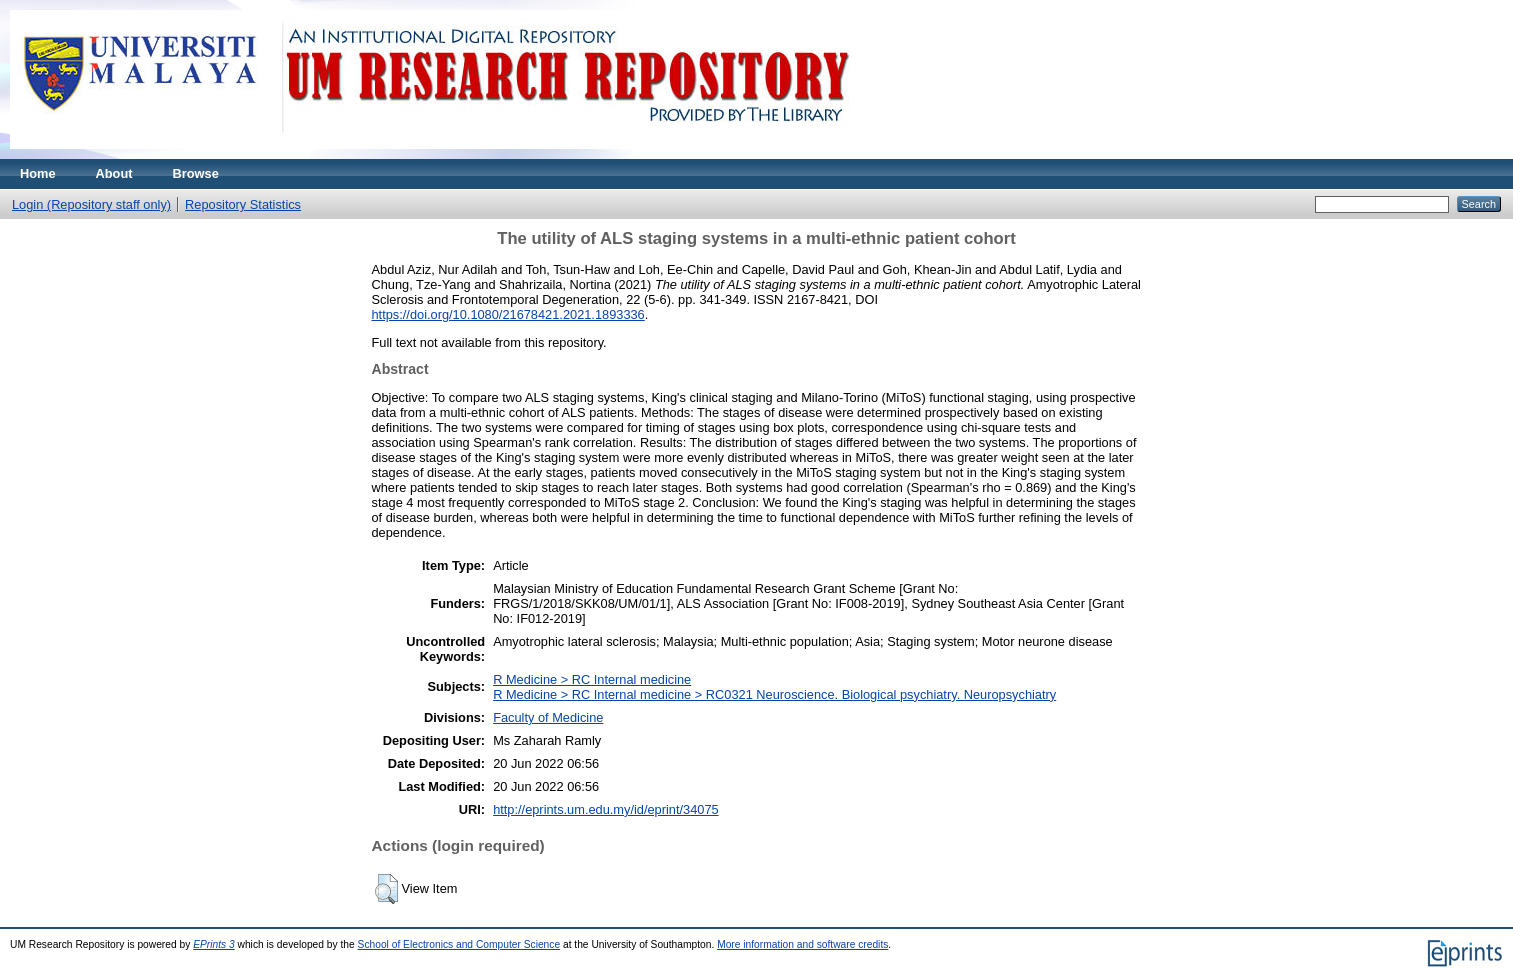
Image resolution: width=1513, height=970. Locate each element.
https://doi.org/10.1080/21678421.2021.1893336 (508, 314)
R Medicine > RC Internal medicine (592, 679)
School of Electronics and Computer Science (459, 944)
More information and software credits (802, 944)
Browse (196, 173)
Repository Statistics (243, 204)
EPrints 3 (214, 944)
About (114, 173)
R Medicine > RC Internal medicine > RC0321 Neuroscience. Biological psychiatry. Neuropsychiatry (774, 694)
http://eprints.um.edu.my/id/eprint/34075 (606, 809)
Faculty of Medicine (548, 717)
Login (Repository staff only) (91, 204)
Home (38, 173)
